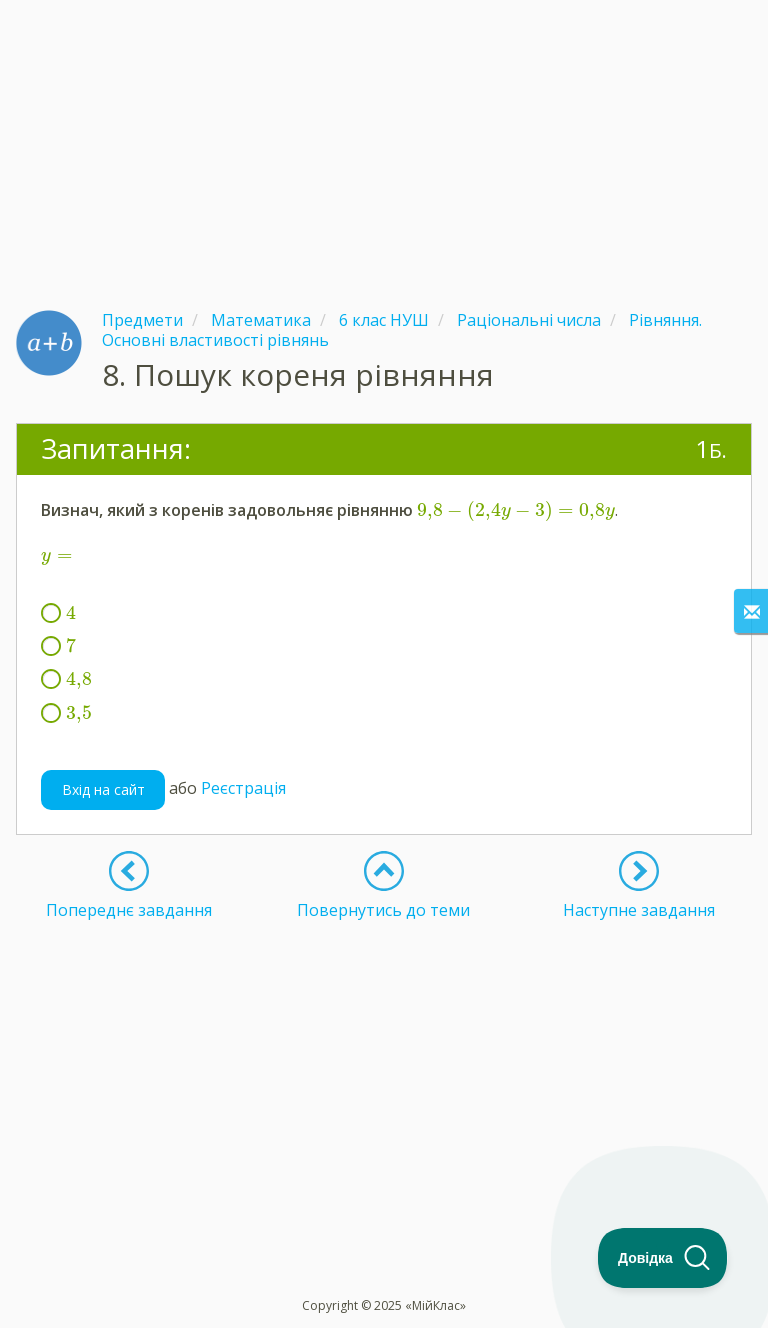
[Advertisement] (384, 140)
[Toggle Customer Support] (663, 1258)
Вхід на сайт (103, 789)
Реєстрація (243, 788)
